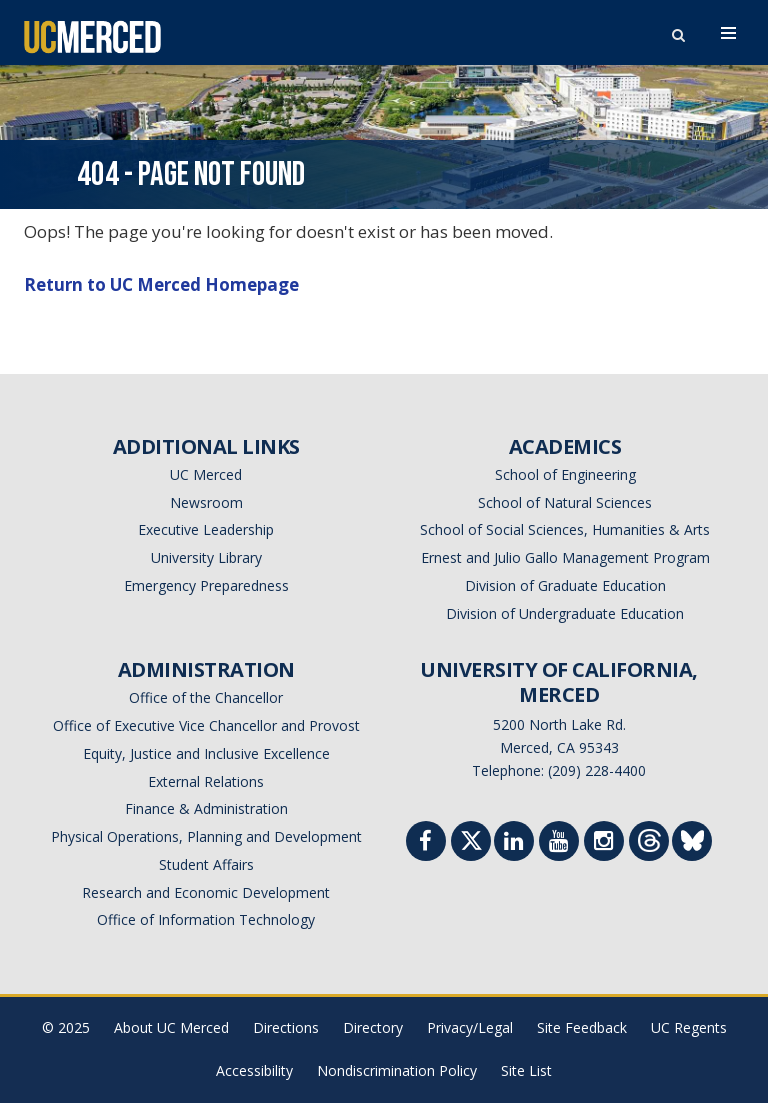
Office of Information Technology (206, 919)
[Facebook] (426, 843)
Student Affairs (206, 864)
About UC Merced (171, 1027)
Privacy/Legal (470, 1027)
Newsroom (206, 502)
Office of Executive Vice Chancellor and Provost (206, 725)
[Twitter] (471, 845)
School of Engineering (565, 474)
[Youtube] (559, 843)
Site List (526, 1070)
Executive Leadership (206, 529)
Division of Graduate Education (565, 585)
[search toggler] (678, 30)
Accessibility (254, 1070)
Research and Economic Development (206, 892)
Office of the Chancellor (206, 697)
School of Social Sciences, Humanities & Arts (565, 529)
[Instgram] (604, 843)
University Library (206, 557)
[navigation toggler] (728, 33)
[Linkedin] (514, 843)
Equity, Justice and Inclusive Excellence (206, 753)
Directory (373, 1027)
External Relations (206, 781)
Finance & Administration (206, 808)
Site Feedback (582, 1027)
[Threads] (649, 845)
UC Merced (206, 474)
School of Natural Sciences (565, 502)
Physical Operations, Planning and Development (206, 836)
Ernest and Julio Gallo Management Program (565, 557)
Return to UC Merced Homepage (161, 284)
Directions (286, 1027)
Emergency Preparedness (206, 585)
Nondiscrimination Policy (397, 1070)
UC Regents (689, 1027)
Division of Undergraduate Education (565, 613)
